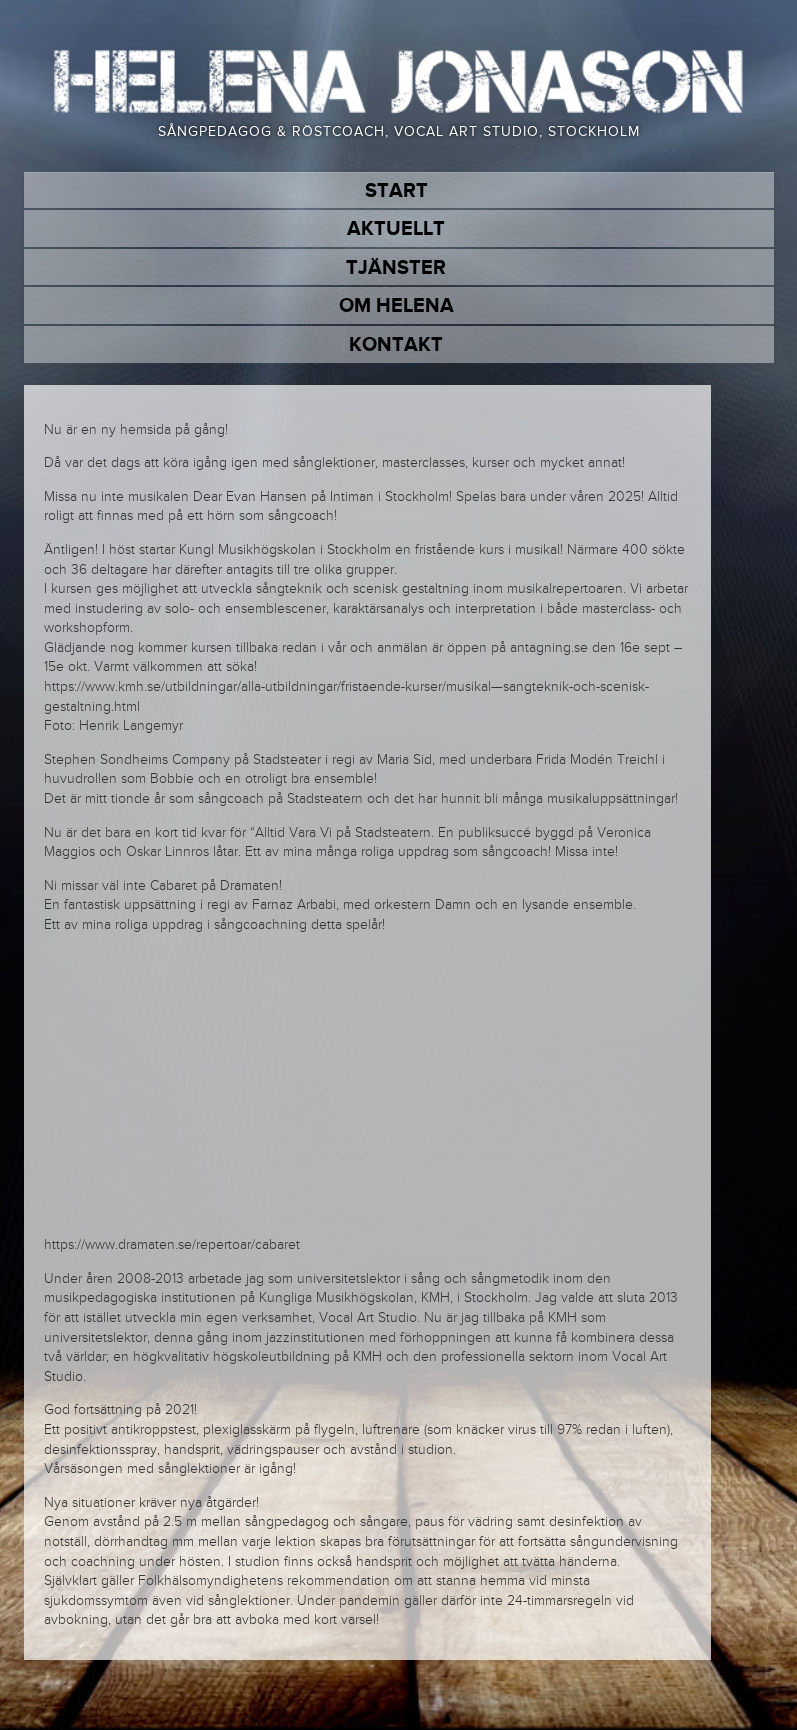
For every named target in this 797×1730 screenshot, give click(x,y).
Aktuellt (396, 229)
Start (396, 191)
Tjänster (396, 268)
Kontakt (396, 345)
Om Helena (396, 306)
